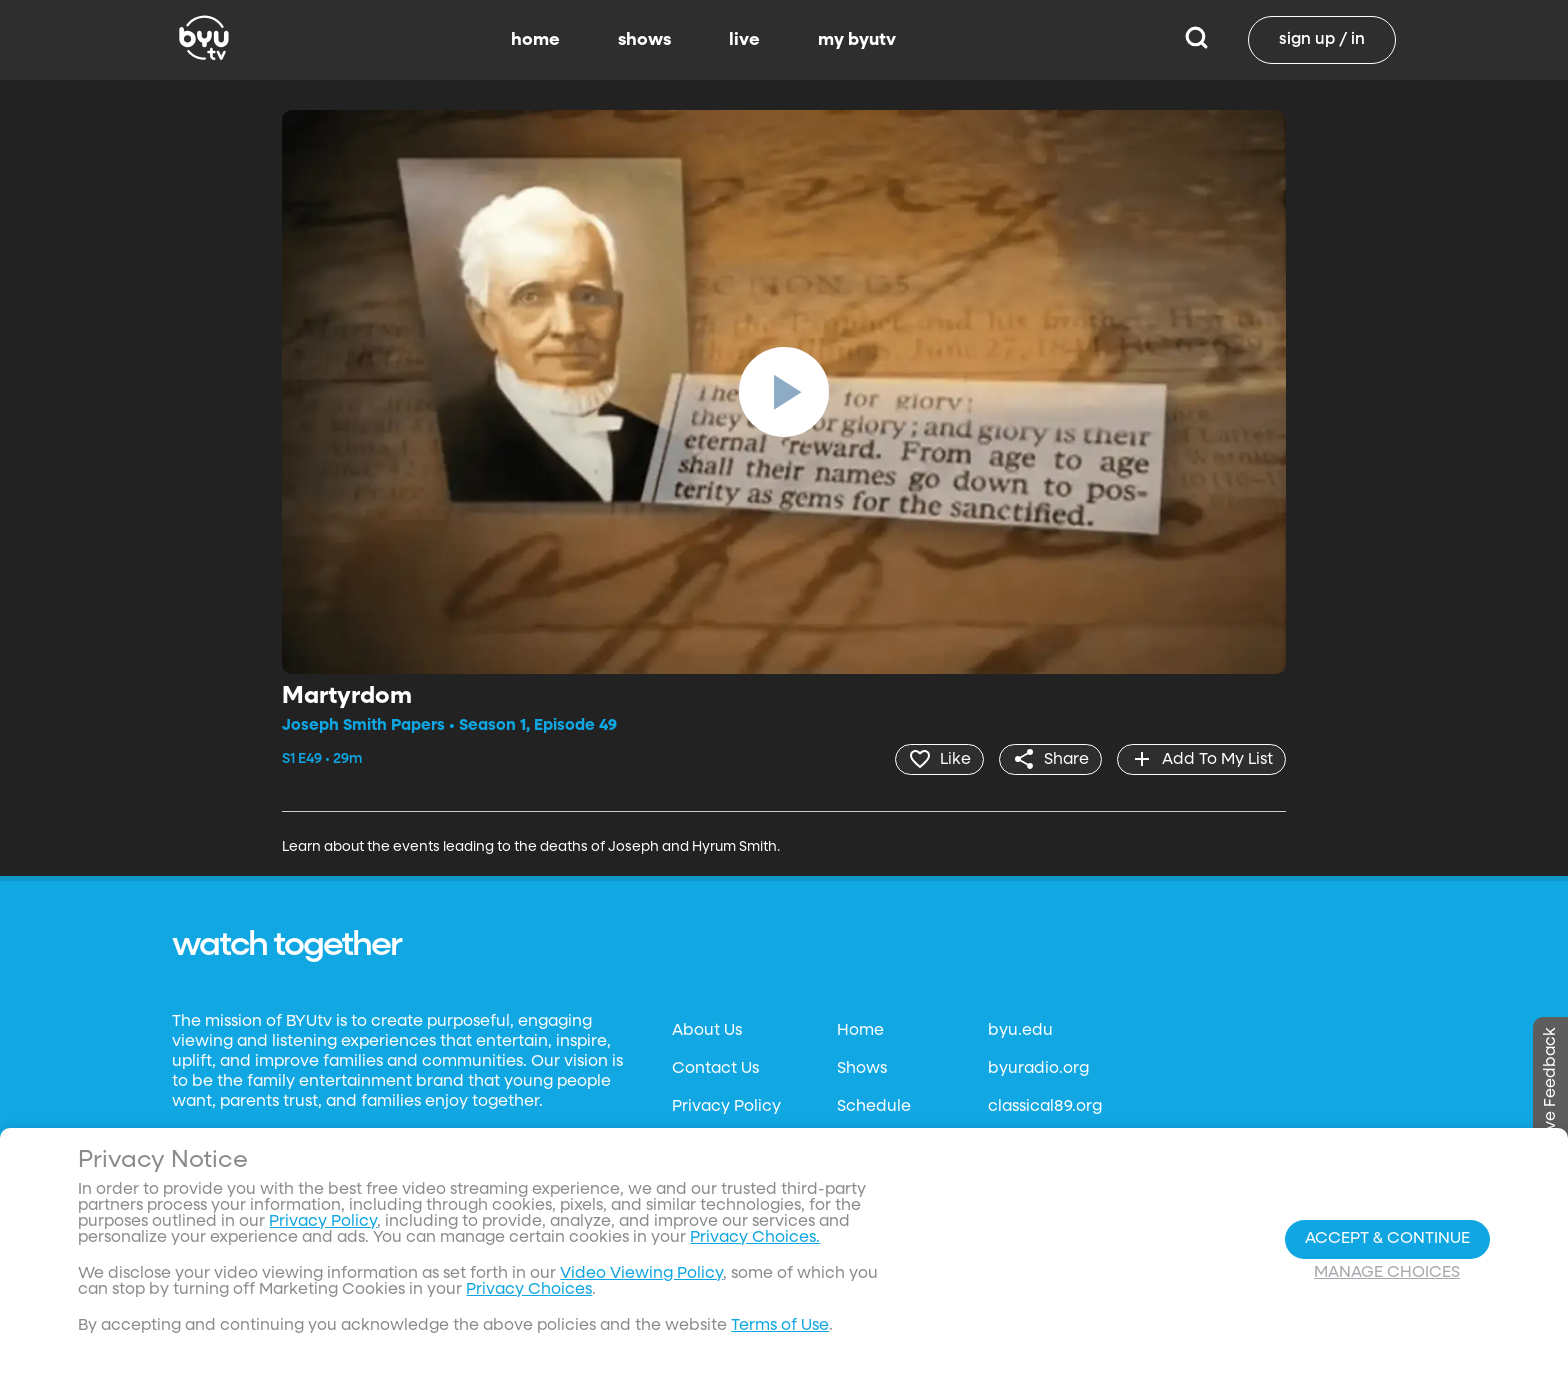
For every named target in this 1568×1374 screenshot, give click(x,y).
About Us (707, 1031)
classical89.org (1045, 1107)
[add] (1201, 759)
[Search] (1196, 40)
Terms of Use (780, 1326)
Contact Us (715, 1069)
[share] (1050, 759)
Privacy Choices (529, 1290)
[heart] (939, 759)
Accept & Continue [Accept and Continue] (1387, 1239)
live (744, 40)
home (535, 40)
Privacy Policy (726, 1107)
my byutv (857, 40)
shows (644, 40)
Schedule (874, 1107)
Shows (862, 1069)
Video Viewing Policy (641, 1274)
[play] (784, 392)
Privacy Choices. (755, 1238)
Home (860, 1031)
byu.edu (1020, 1031)
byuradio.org (1038, 1069)
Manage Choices (1387, 1273)
